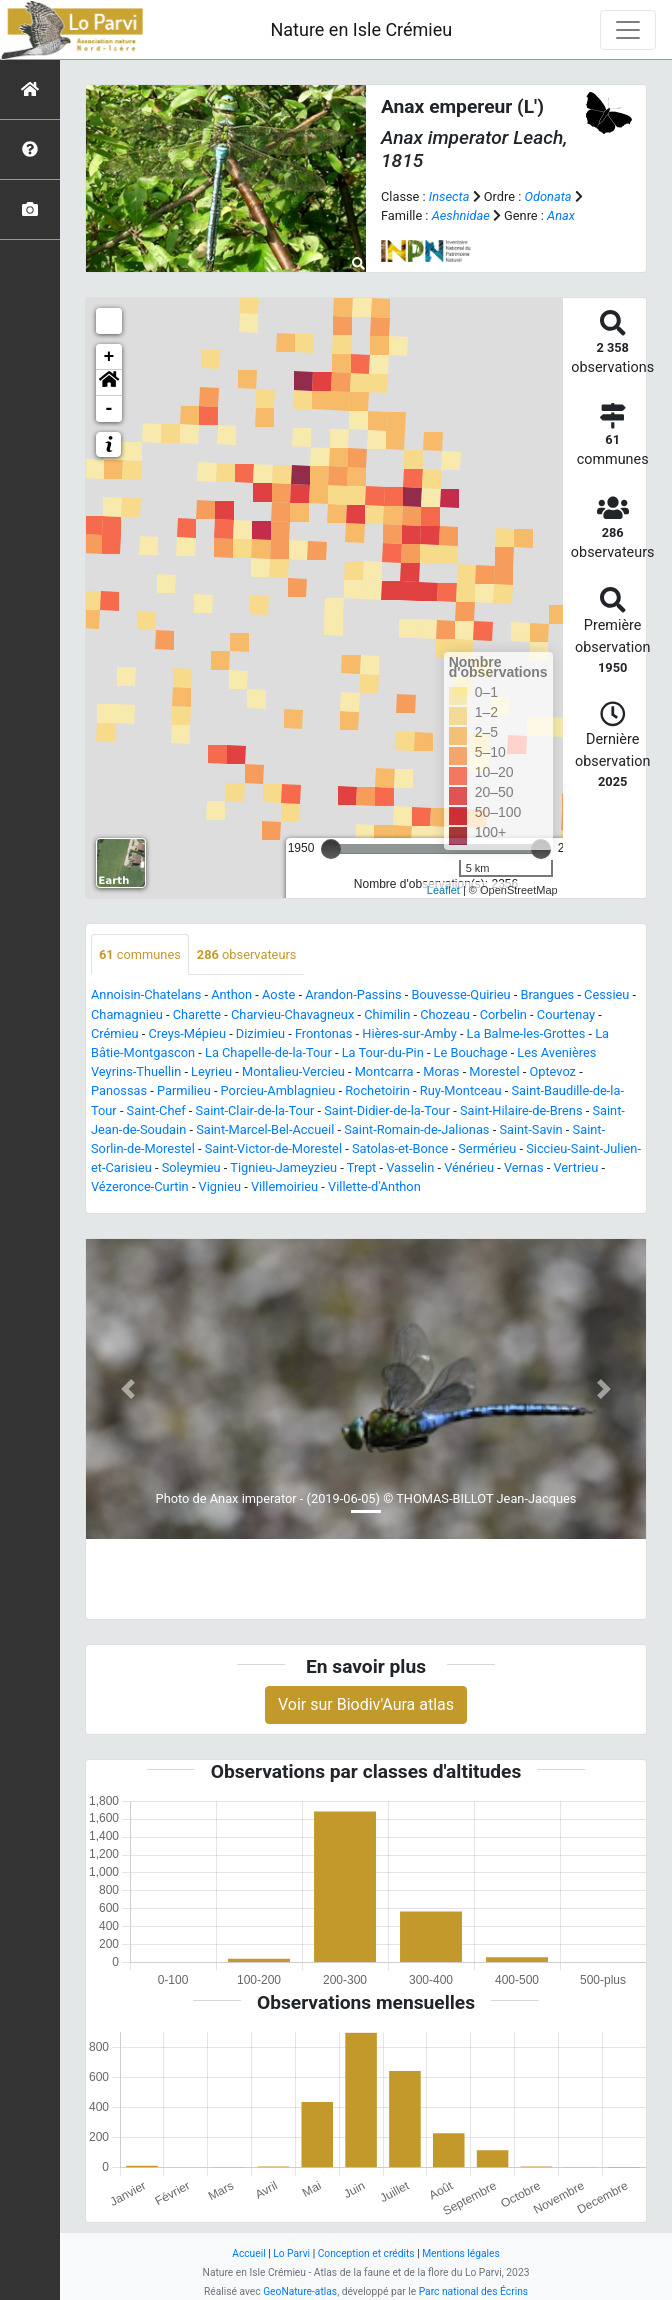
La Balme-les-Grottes (526, 1033)
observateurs (247, 954)
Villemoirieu (284, 1186)
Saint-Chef (156, 1110)
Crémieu (115, 1033)
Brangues (547, 994)
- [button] (109, 409)
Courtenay (566, 1014)
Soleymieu (191, 1167)
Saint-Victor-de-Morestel (273, 1148)
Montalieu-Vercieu (293, 1071)
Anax (561, 215)
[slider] (331, 849)
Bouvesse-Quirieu (461, 994)
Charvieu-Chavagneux (292, 1014)
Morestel (494, 1071)
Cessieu (606, 994)
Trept (362, 1167)
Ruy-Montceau (461, 1090)
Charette (197, 1014)
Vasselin (410, 1167)
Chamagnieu (127, 1014)
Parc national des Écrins (473, 2291)
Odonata (547, 196)
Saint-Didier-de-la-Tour (387, 1110)
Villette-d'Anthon (374, 1186)
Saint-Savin (530, 1129)
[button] (109, 383)
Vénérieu (469, 1167)
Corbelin (503, 1014)
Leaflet (443, 890)
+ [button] (109, 357)
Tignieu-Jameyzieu (283, 1167)
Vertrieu (575, 1167)
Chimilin (387, 1014)
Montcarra (384, 1071)
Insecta (449, 196)
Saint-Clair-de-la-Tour (255, 1110)
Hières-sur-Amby (409, 1033)
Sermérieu (487, 1148)
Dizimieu (260, 1033)
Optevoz (552, 1071)
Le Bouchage (471, 1052)
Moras (441, 1071)
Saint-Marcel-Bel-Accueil (265, 1129)
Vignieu (220, 1186)
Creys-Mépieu (187, 1033)
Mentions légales (461, 2253)
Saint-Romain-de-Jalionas (416, 1129)
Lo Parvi (291, 2253)
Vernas (524, 1167)
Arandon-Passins (353, 994)
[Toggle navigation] (628, 30)
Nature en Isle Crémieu (361, 29)
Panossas (119, 1090)
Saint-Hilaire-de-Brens (521, 1110)
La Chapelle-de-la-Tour (268, 1052)
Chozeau (445, 1014)
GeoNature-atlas (300, 2291)
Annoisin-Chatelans (146, 994)
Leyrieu (211, 1071)
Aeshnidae (461, 215)
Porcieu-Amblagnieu (278, 1090)
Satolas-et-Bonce (400, 1148)
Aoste (278, 994)
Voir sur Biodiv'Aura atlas (366, 1704)
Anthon (231, 994)
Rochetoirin (377, 1090)
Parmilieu (184, 1090)
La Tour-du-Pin (383, 1052)
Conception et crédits (366, 2253)
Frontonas (323, 1033)
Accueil (248, 2253)
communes (140, 954)
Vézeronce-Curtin (140, 1186)
